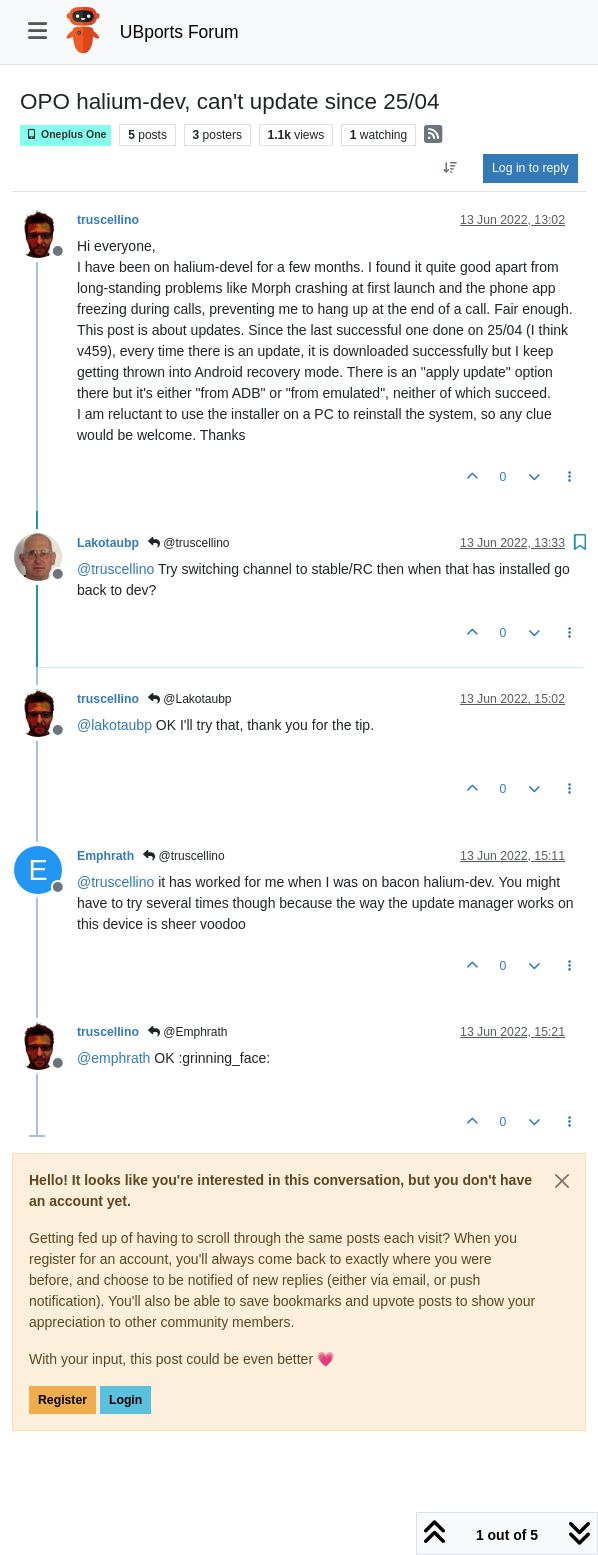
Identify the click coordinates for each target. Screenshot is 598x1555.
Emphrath (105, 856)
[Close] (562, 1181)
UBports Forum (179, 32)
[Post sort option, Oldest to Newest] (450, 168)
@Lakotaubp (190, 699)
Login (125, 1400)
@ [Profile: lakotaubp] (114, 725)
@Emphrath (188, 1032)
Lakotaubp (108, 543)
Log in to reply (530, 168)
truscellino (108, 220)
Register (62, 1400)
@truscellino (189, 543)
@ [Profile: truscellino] (115, 569)
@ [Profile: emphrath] (113, 1058)
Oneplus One (65, 134)
